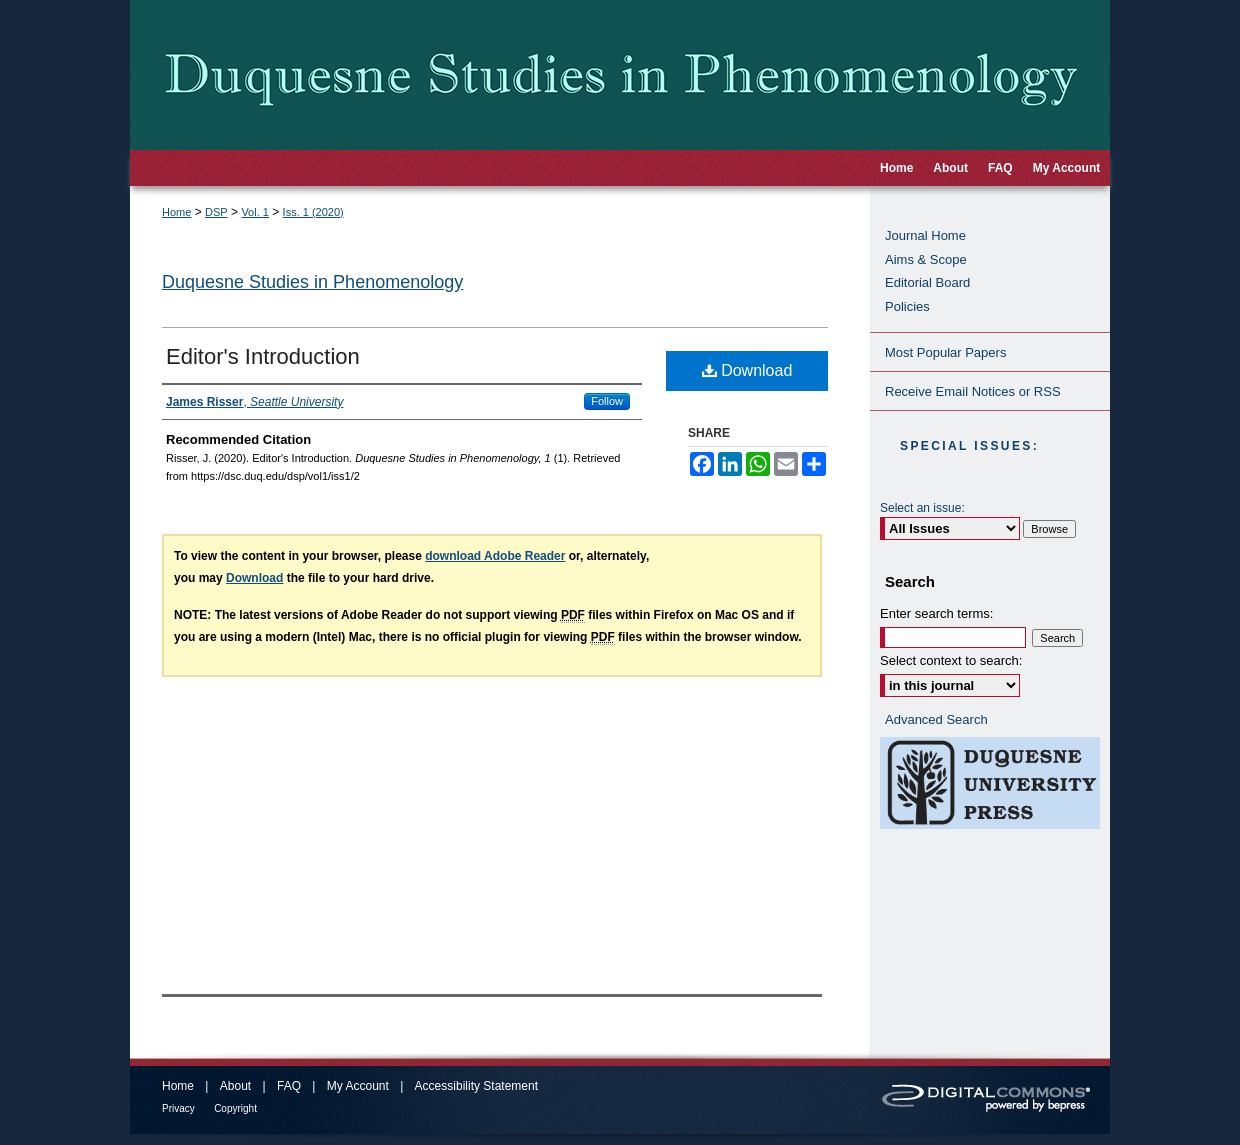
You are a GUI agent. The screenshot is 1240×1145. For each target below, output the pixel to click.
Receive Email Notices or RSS (973, 391)
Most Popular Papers (945, 352)
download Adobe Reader (495, 556)
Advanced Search (936, 719)
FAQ (289, 1086)
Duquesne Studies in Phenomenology (312, 282)
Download (747, 370)
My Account (358, 1086)
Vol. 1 (255, 212)
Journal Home (925, 235)
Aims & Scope (926, 259)
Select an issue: (922, 508)
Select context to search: (951, 660)
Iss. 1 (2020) (313, 212)
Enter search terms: (936, 613)
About (235, 1086)
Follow (607, 401)
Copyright (235, 1108)
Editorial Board (927, 282)
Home (176, 212)
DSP (216, 212)
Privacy (178, 1108)
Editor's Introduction (263, 356)
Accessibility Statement (476, 1086)
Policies (907, 306)
